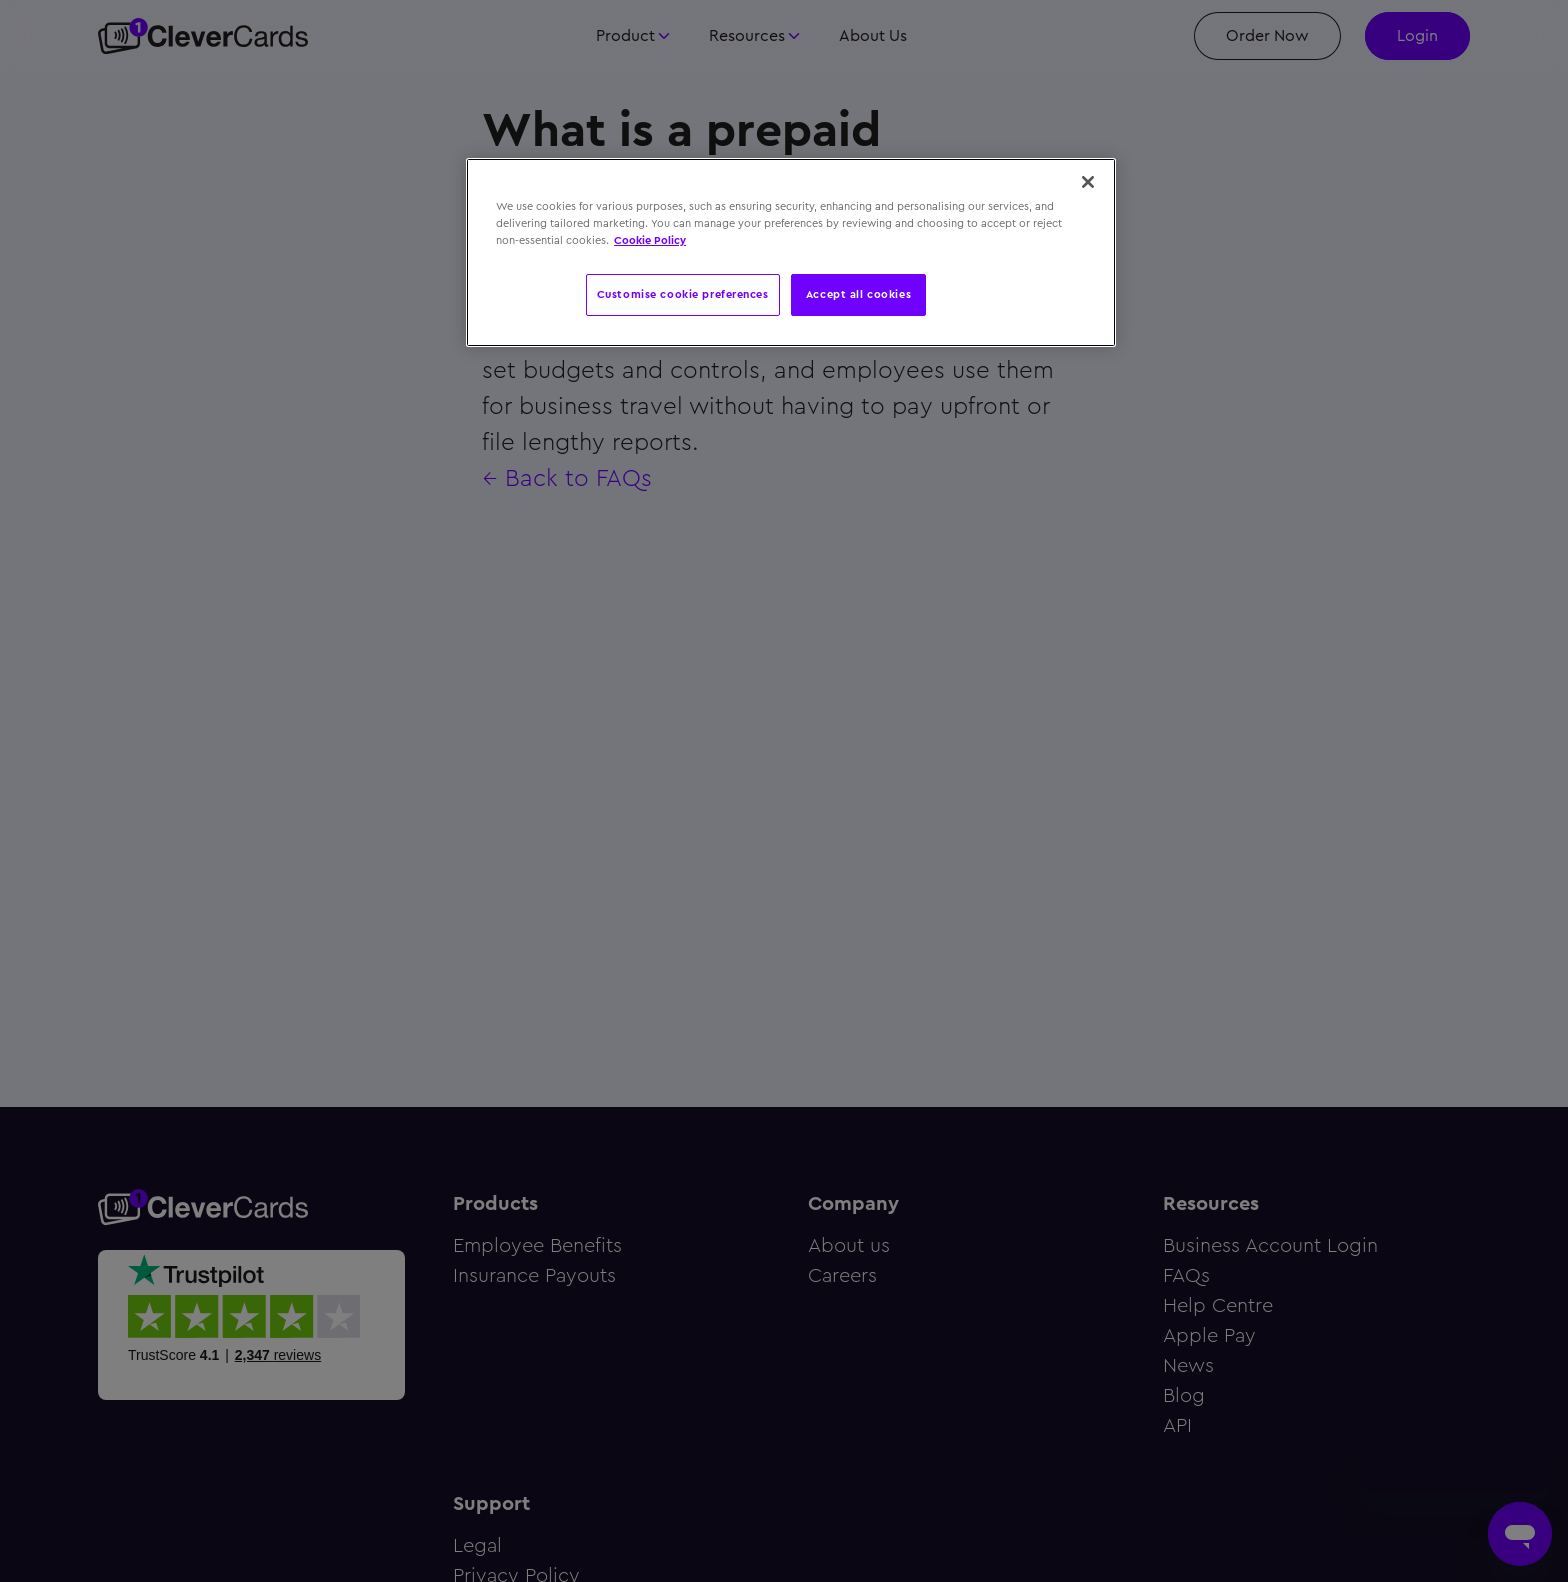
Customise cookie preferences (683, 294)
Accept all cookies (858, 294)
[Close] (1088, 182)
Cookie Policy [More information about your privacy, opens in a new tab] (650, 240)
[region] (791, 252)
